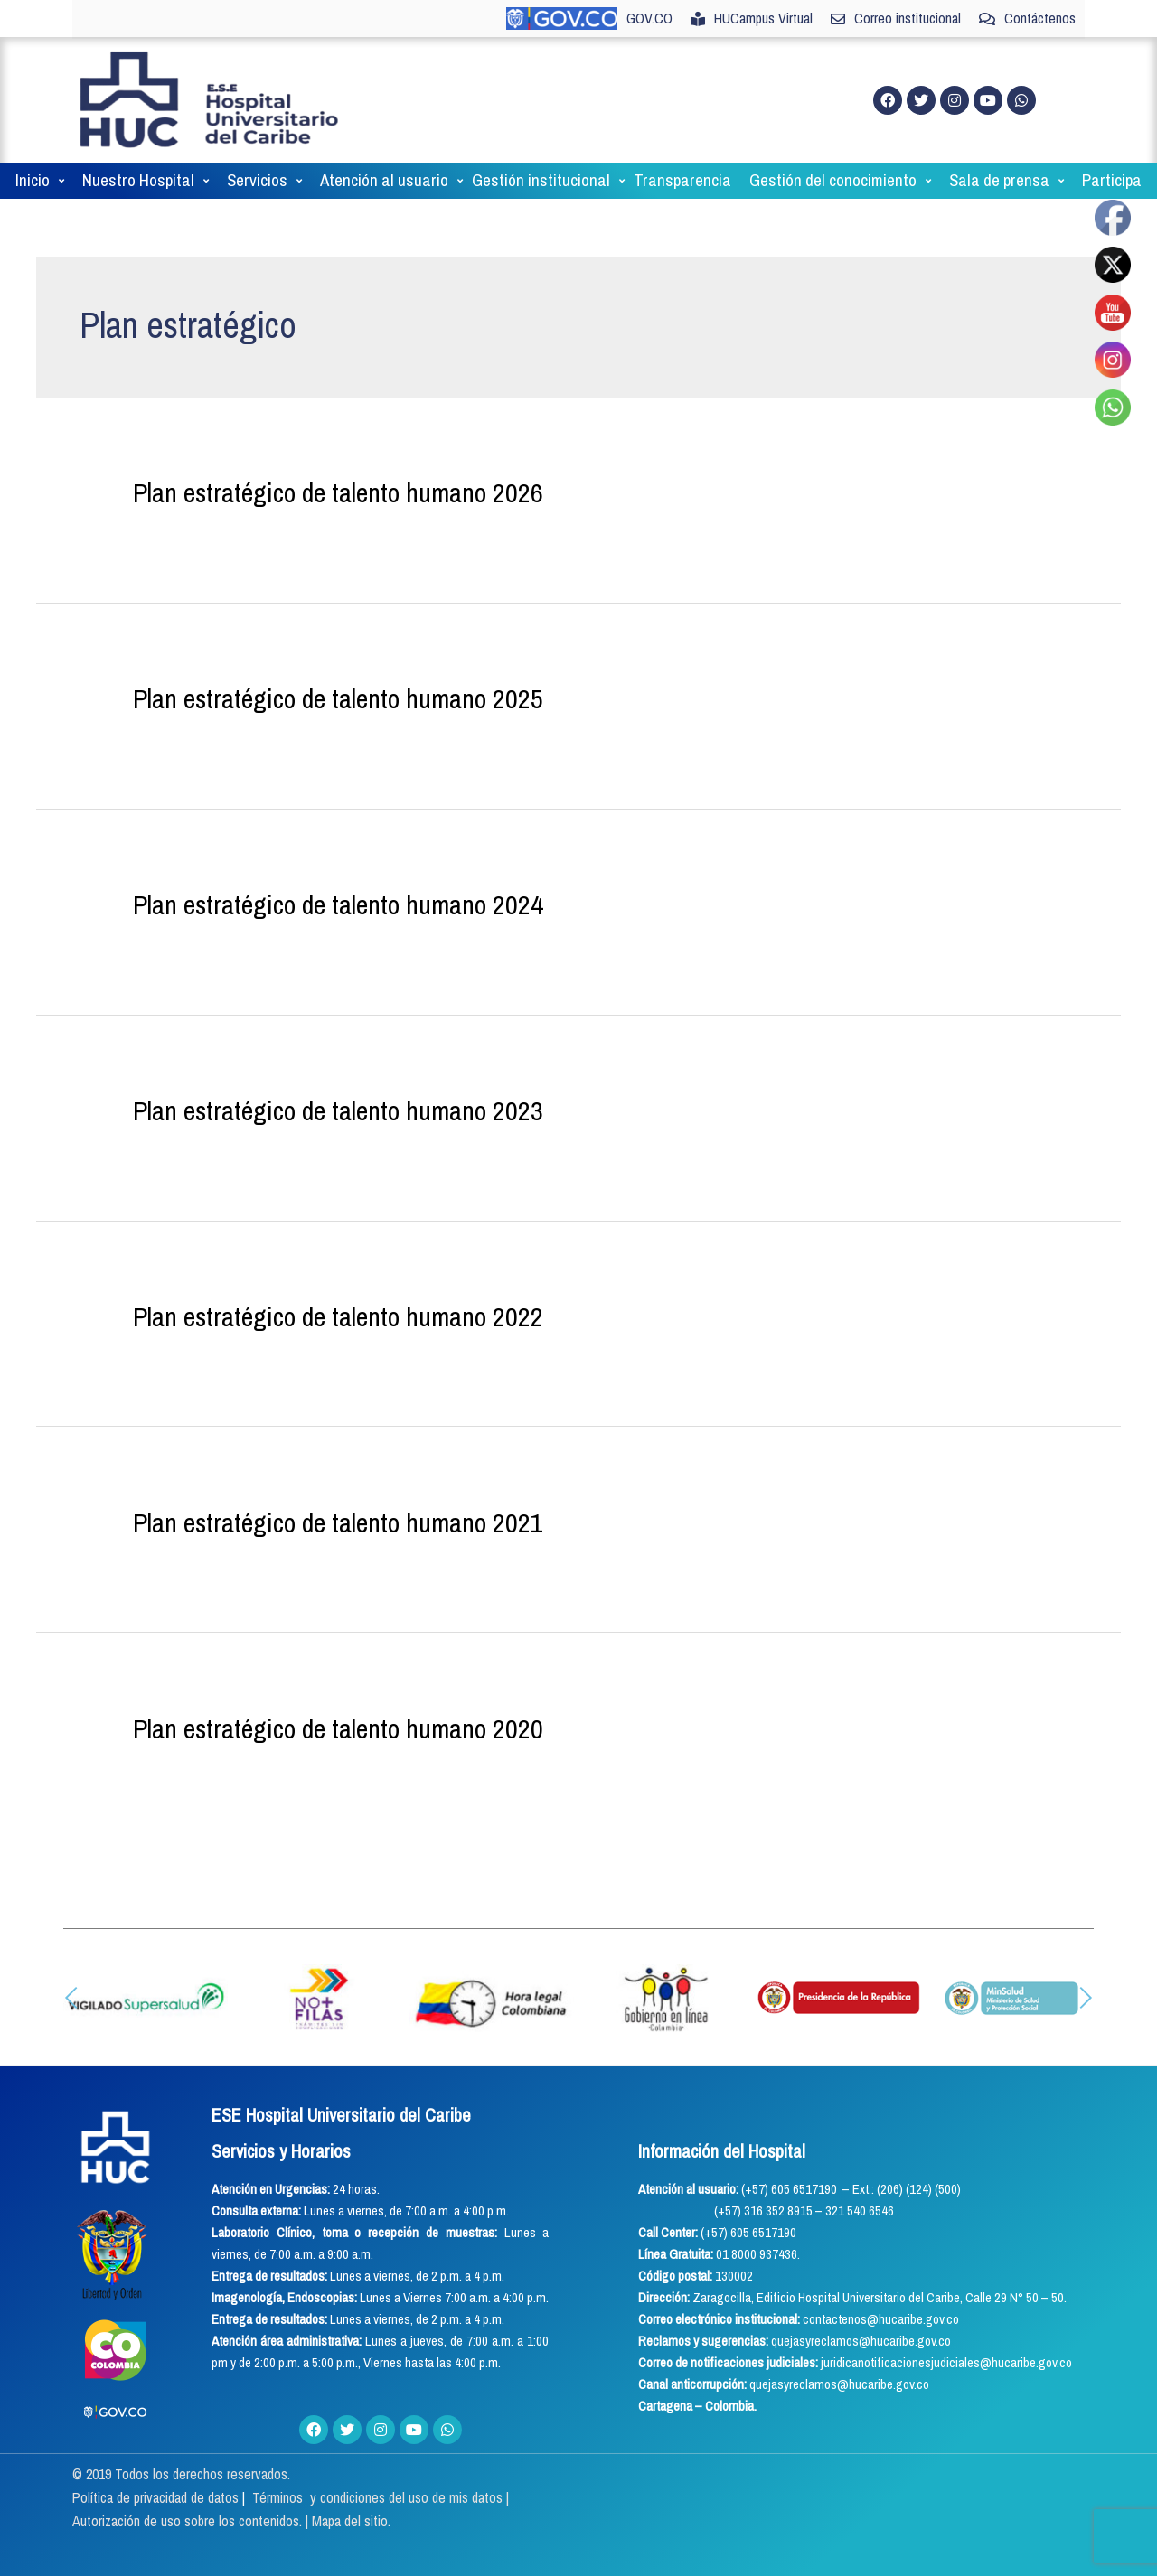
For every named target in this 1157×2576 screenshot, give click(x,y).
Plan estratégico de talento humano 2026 (338, 492)
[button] (71, 1997)
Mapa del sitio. (351, 2521)
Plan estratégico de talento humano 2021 (338, 1522)
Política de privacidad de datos (157, 2497)
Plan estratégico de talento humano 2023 (338, 1110)
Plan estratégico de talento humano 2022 (338, 1316)
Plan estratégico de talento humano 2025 (338, 698)
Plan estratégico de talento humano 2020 (338, 1728)
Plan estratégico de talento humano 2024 (338, 904)
